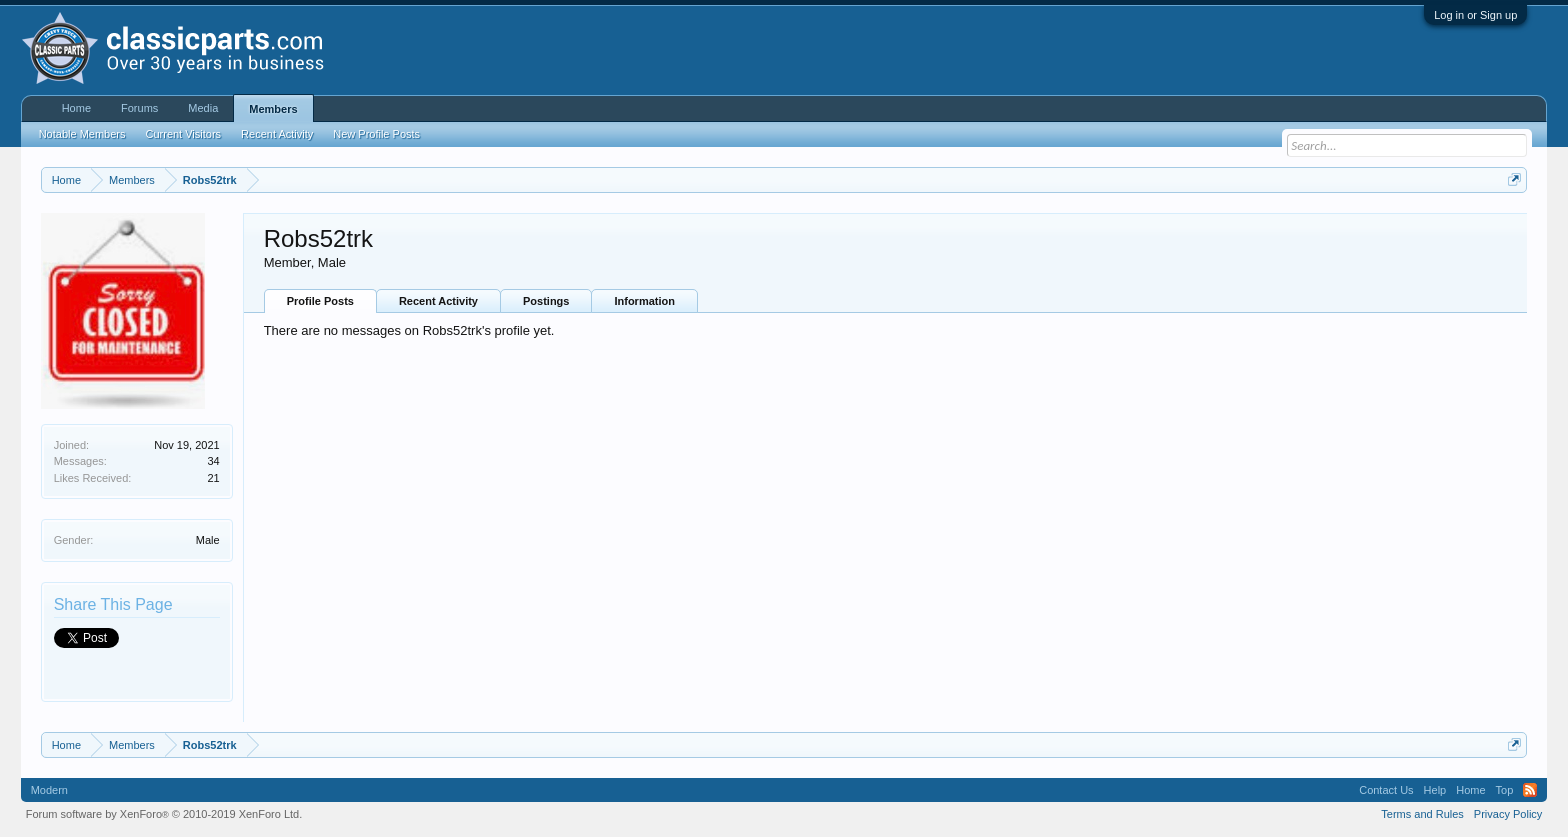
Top (1505, 790)
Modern (49, 790)
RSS (1530, 790)
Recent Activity (438, 301)
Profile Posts (320, 301)
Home (76, 108)
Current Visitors (184, 134)
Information (644, 301)
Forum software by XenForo (164, 814)
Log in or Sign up (1475, 15)
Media (203, 108)
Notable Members (82, 134)
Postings (546, 301)
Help (1435, 790)
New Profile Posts (376, 134)
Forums (139, 108)
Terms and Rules (1422, 814)
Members (273, 109)
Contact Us (1386, 790)
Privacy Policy (1508, 814)
